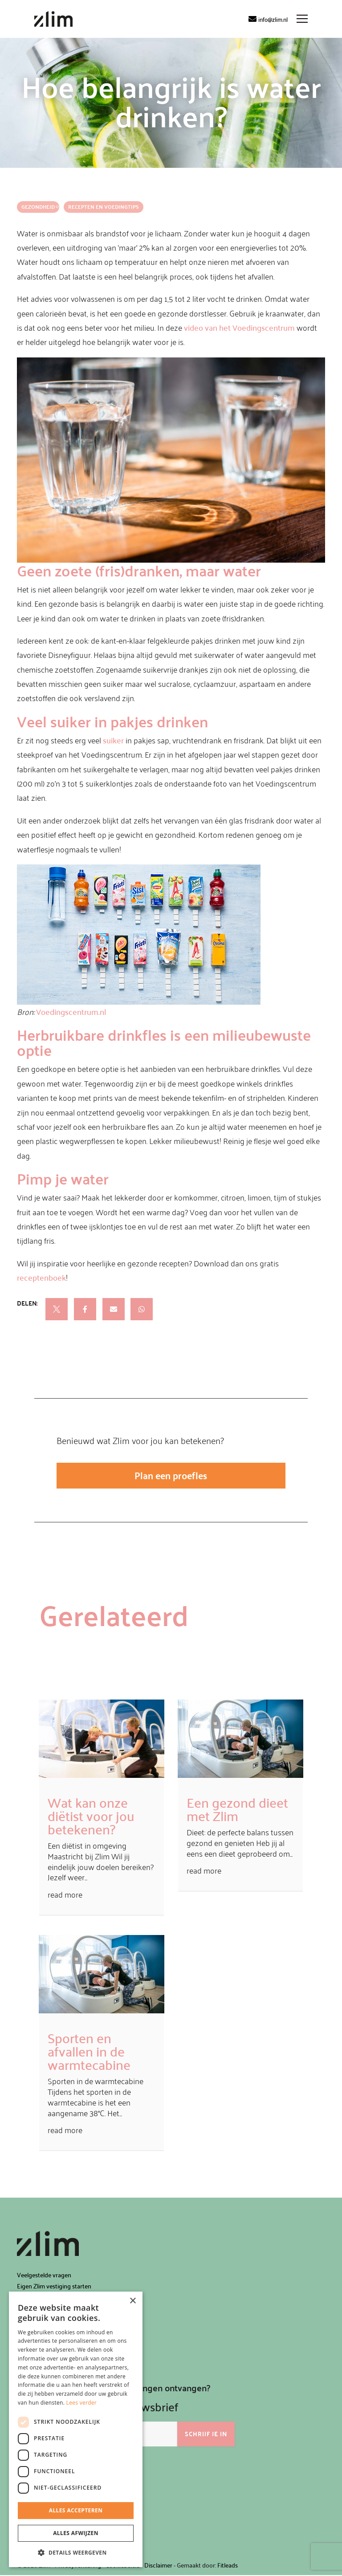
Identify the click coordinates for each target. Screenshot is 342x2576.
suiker (113, 740)
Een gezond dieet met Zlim (237, 1810)
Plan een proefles (171, 1476)
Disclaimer (158, 2566)
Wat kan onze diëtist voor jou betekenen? (91, 1816)
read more (65, 1895)
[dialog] (75, 2429)
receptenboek (41, 1277)
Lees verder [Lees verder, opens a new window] (81, 2402)
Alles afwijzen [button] (75, 2533)
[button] (76, 2553)
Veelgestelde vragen (44, 2275)
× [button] (132, 2301)
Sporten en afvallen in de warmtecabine (89, 2051)
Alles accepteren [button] (76, 2510)
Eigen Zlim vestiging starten (54, 2286)
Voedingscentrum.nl (71, 1011)
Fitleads (227, 2566)
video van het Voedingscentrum (239, 327)
